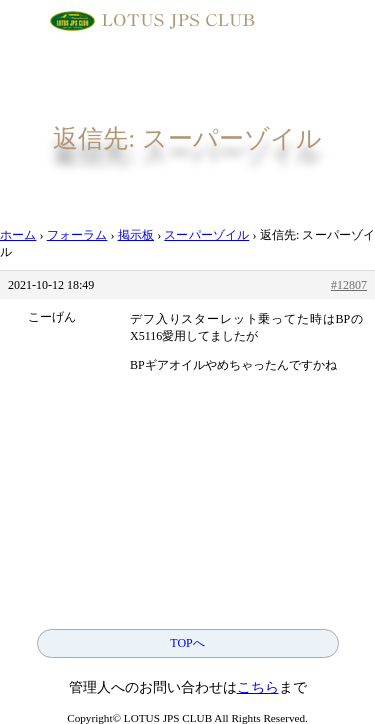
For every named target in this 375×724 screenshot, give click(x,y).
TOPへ (187, 643)
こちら (258, 687)
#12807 (349, 285)
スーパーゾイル (206, 235)
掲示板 (136, 235)
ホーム (18, 235)
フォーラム (77, 235)
